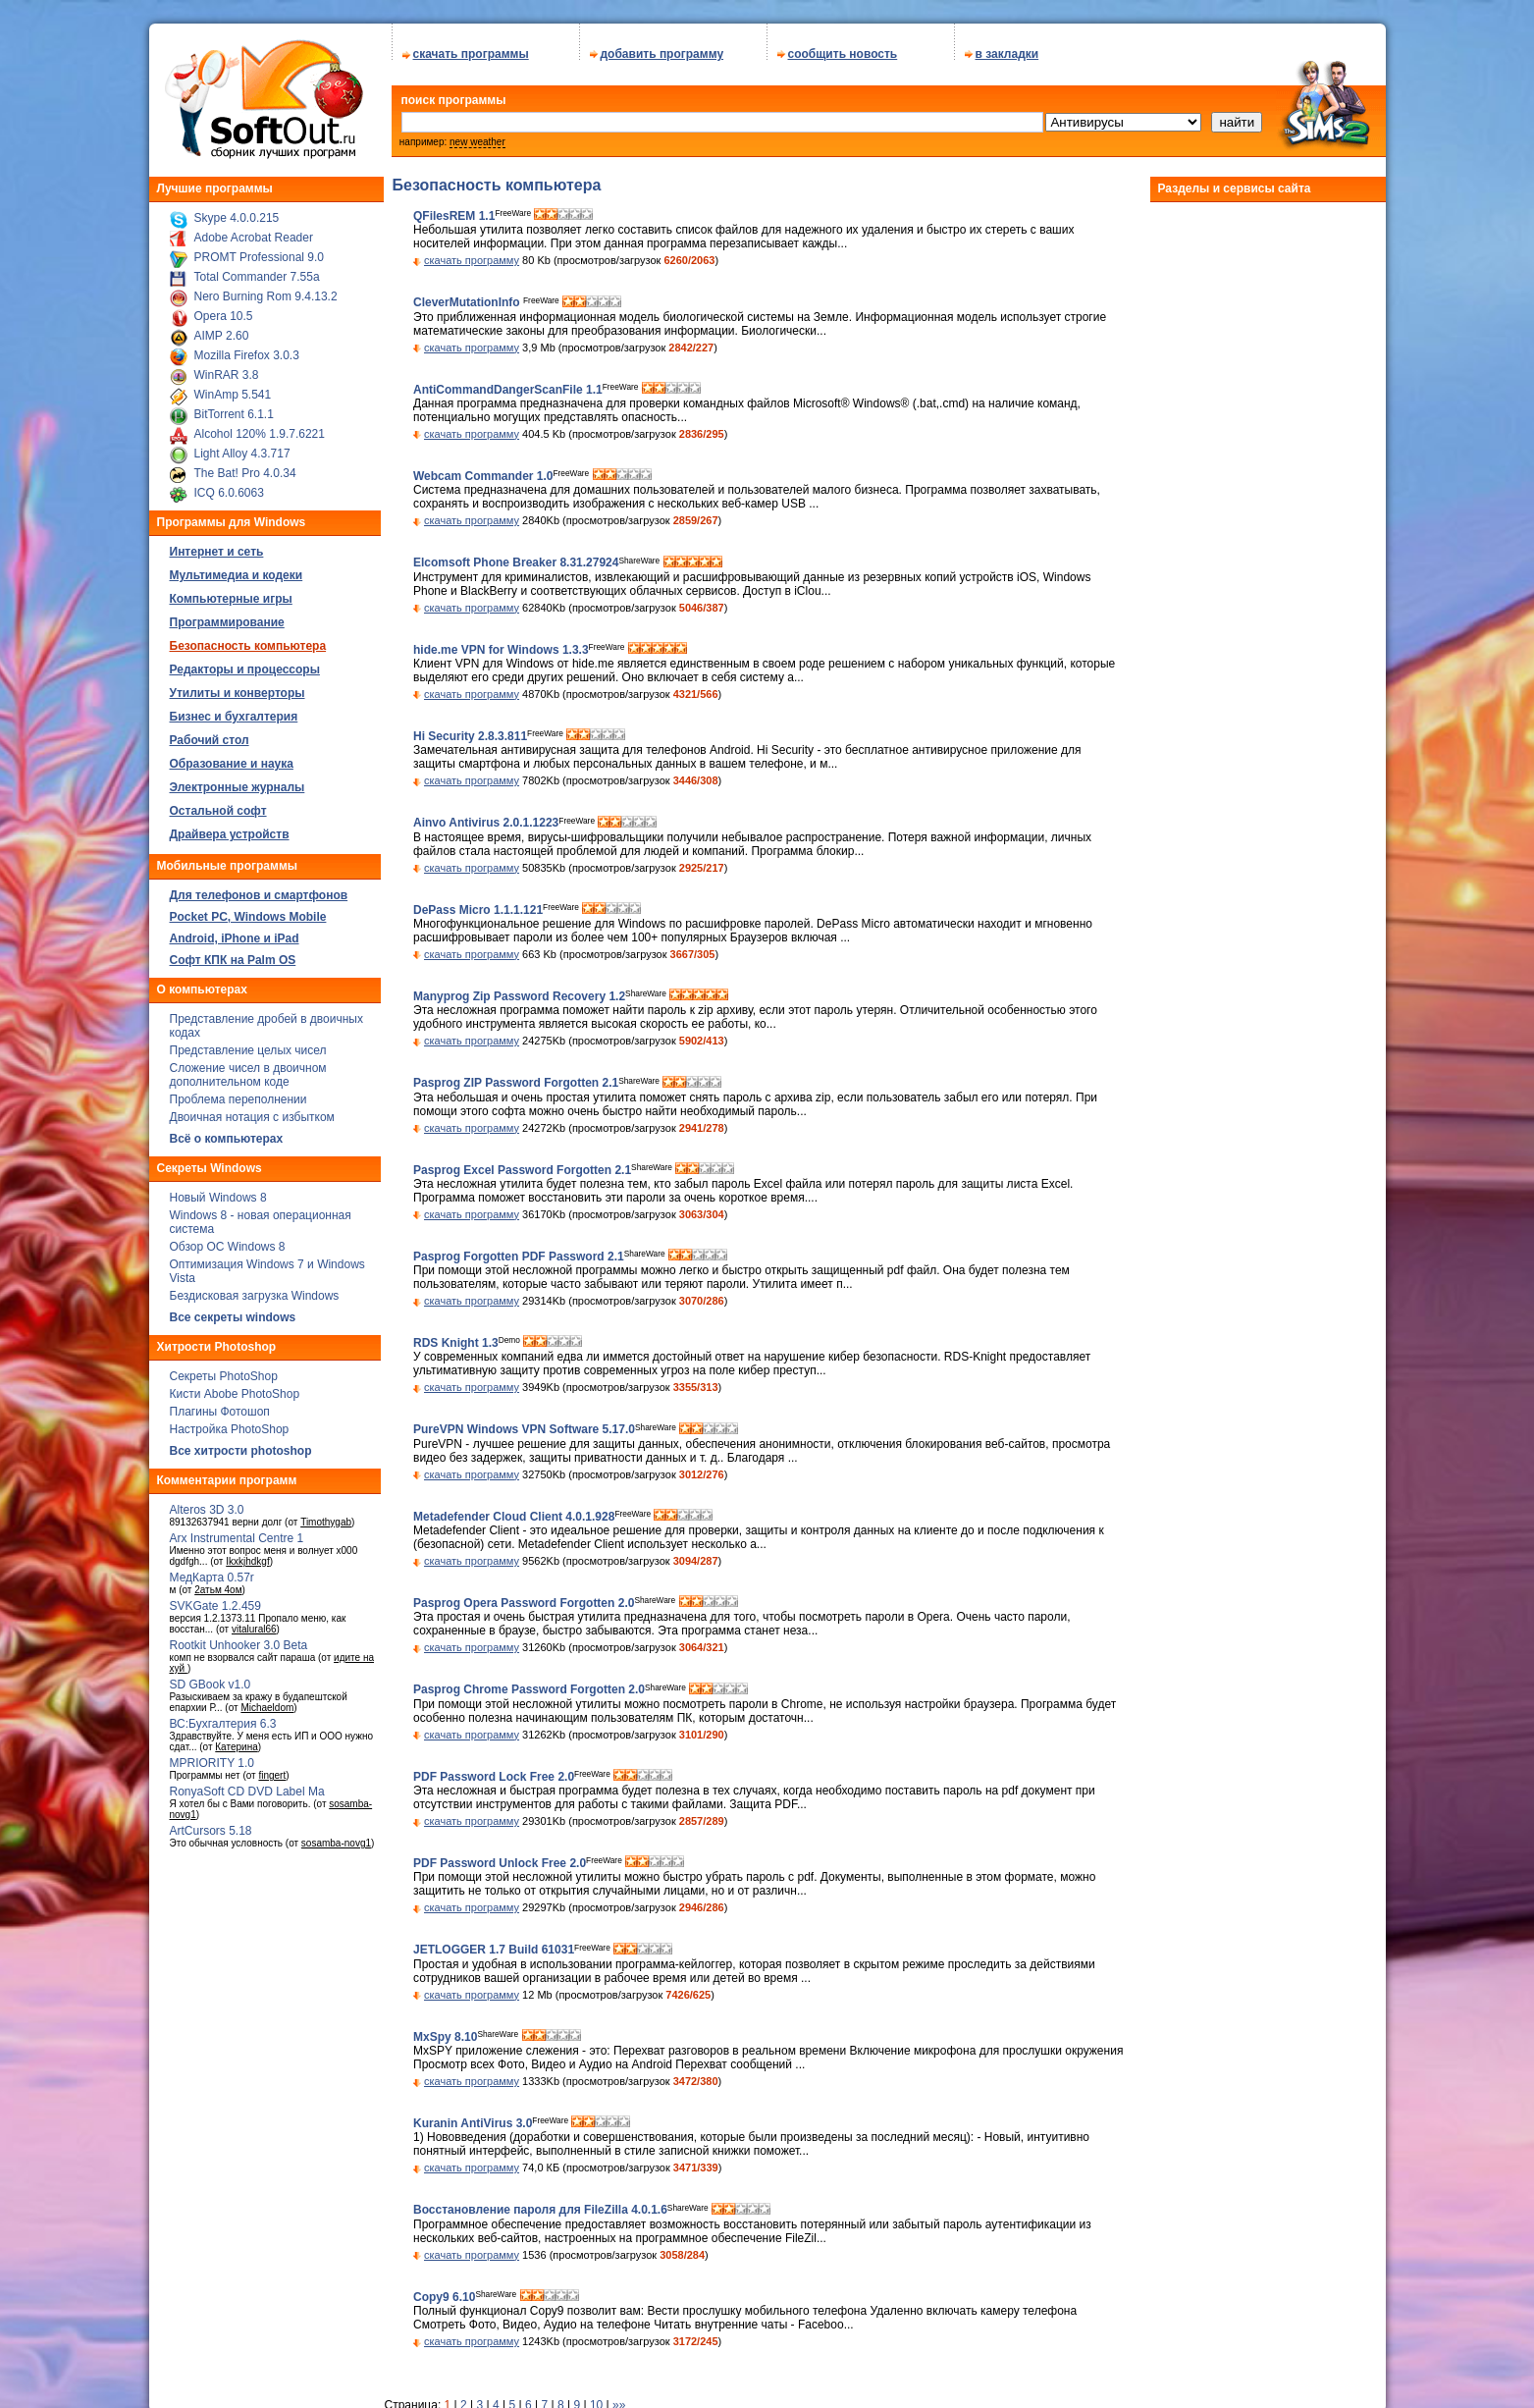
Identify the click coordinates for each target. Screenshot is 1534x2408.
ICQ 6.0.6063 (229, 493)
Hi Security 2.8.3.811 (470, 736)
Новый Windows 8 (218, 1197)
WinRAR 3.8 (226, 375)
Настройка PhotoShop (230, 1429)
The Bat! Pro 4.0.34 (245, 473)
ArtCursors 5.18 (211, 1831)
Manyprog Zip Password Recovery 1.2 (519, 996)
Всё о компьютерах (227, 1139)
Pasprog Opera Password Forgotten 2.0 (523, 1603)
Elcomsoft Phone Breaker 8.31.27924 (515, 563)
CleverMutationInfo (468, 303)
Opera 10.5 (223, 316)
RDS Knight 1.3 (456, 1343)
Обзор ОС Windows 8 (228, 1247)
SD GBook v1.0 (210, 1684)
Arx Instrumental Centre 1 (237, 1538)
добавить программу (662, 54)
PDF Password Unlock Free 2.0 (499, 1863)
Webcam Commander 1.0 (483, 476)
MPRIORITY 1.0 (212, 1763)
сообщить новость (843, 54)
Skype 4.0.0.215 (237, 218)
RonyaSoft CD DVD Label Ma (247, 1791)
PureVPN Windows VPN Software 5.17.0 (524, 1430)
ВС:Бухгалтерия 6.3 (223, 1724)
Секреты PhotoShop (224, 1376)
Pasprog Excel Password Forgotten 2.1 (522, 1170)
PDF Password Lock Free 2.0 (493, 1777)
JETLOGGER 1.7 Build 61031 (493, 1950)
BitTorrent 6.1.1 (234, 414)
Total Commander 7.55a (257, 277)
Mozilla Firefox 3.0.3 (246, 355)
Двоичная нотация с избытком (252, 1117)
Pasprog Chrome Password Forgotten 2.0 (529, 1690)
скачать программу (471, 260)
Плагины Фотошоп (220, 1411)
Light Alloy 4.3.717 (242, 453)
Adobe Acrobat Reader (253, 237)
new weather (477, 141)
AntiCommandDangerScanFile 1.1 (508, 390)
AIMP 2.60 (221, 336)
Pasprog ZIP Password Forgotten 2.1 (515, 1084)
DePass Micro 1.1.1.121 (478, 910)
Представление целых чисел (248, 1050)
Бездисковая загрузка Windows (255, 1296)
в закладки (1007, 54)
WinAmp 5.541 (233, 394)
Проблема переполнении (238, 1099)
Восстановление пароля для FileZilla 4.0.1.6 (540, 2211)
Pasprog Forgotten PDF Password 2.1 (518, 1256)
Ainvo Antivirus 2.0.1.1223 (485, 823)
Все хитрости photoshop (241, 1451)
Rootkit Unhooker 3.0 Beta (239, 1645)
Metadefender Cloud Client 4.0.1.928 (513, 1517)
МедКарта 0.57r (212, 1577)
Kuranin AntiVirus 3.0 (472, 2123)
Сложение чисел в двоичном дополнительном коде (248, 1075)
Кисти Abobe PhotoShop (235, 1394)
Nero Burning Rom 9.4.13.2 (266, 296)
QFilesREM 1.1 (454, 216)
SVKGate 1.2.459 (215, 1606)
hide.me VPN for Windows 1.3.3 (501, 650)
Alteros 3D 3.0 (207, 1510)
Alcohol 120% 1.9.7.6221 (259, 434)
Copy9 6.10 (444, 2297)
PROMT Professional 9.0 (259, 257)
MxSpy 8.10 (445, 2037)
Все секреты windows (233, 1317)
